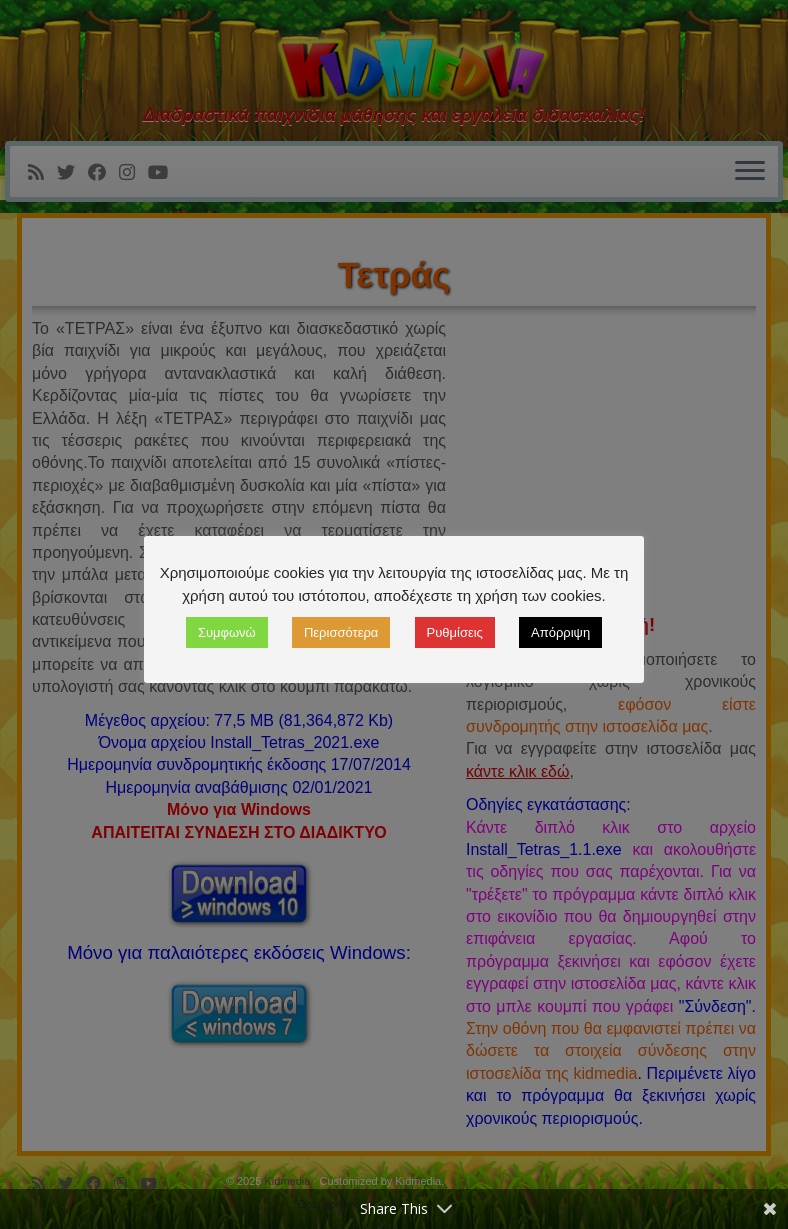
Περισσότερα (341, 632)
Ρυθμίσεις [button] (455, 632)
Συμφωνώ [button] (227, 632)
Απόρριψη (560, 632)
